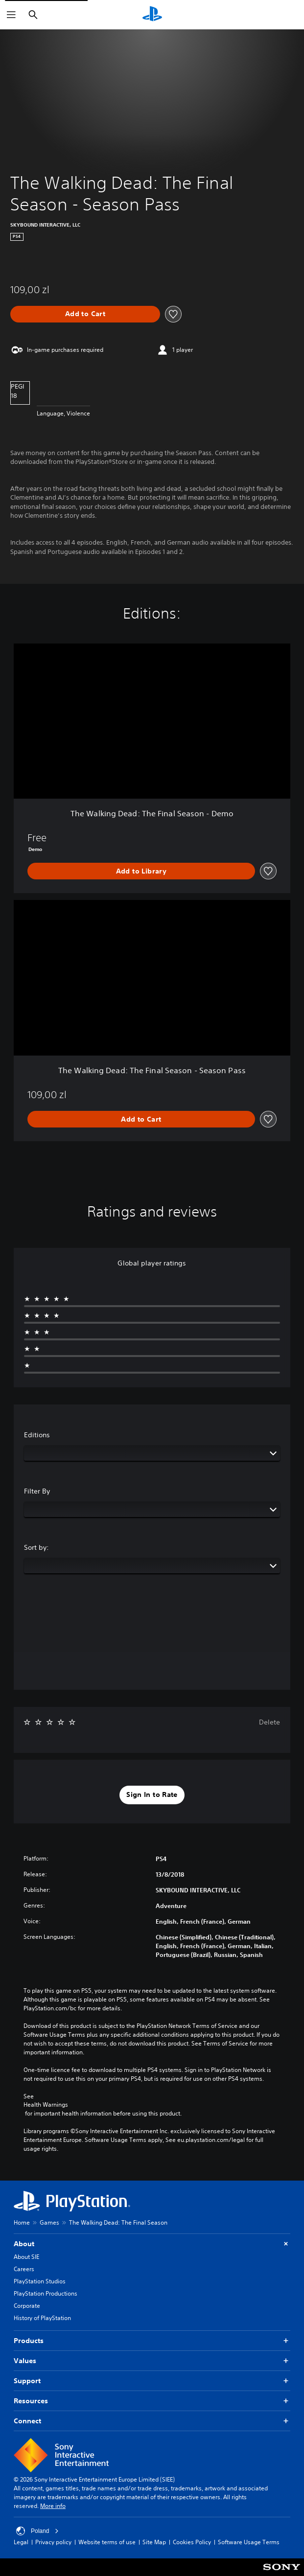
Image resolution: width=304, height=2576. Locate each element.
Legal (21, 2542)
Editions (37, 1434)
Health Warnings (45, 2105)
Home (22, 2222)
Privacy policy (53, 2542)
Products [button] (152, 2341)
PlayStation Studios (40, 2281)
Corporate (27, 2305)
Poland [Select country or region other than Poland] (37, 2531)
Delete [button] (269, 1722)
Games (49, 2222)
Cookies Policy (192, 2542)
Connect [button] (152, 2421)
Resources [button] (152, 2401)
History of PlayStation (42, 2318)
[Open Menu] (11, 14)
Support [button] (152, 2381)
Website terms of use (107, 2542)
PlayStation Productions (45, 2293)
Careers (24, 2269)
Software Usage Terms (249, 2542)
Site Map (154, 2542)
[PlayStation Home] (152, 14)
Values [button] (152, 2361)
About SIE (26, 2257)
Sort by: (36, 1547)
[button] (151, 1795)
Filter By (37, 1491)
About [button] (152, 2244)
